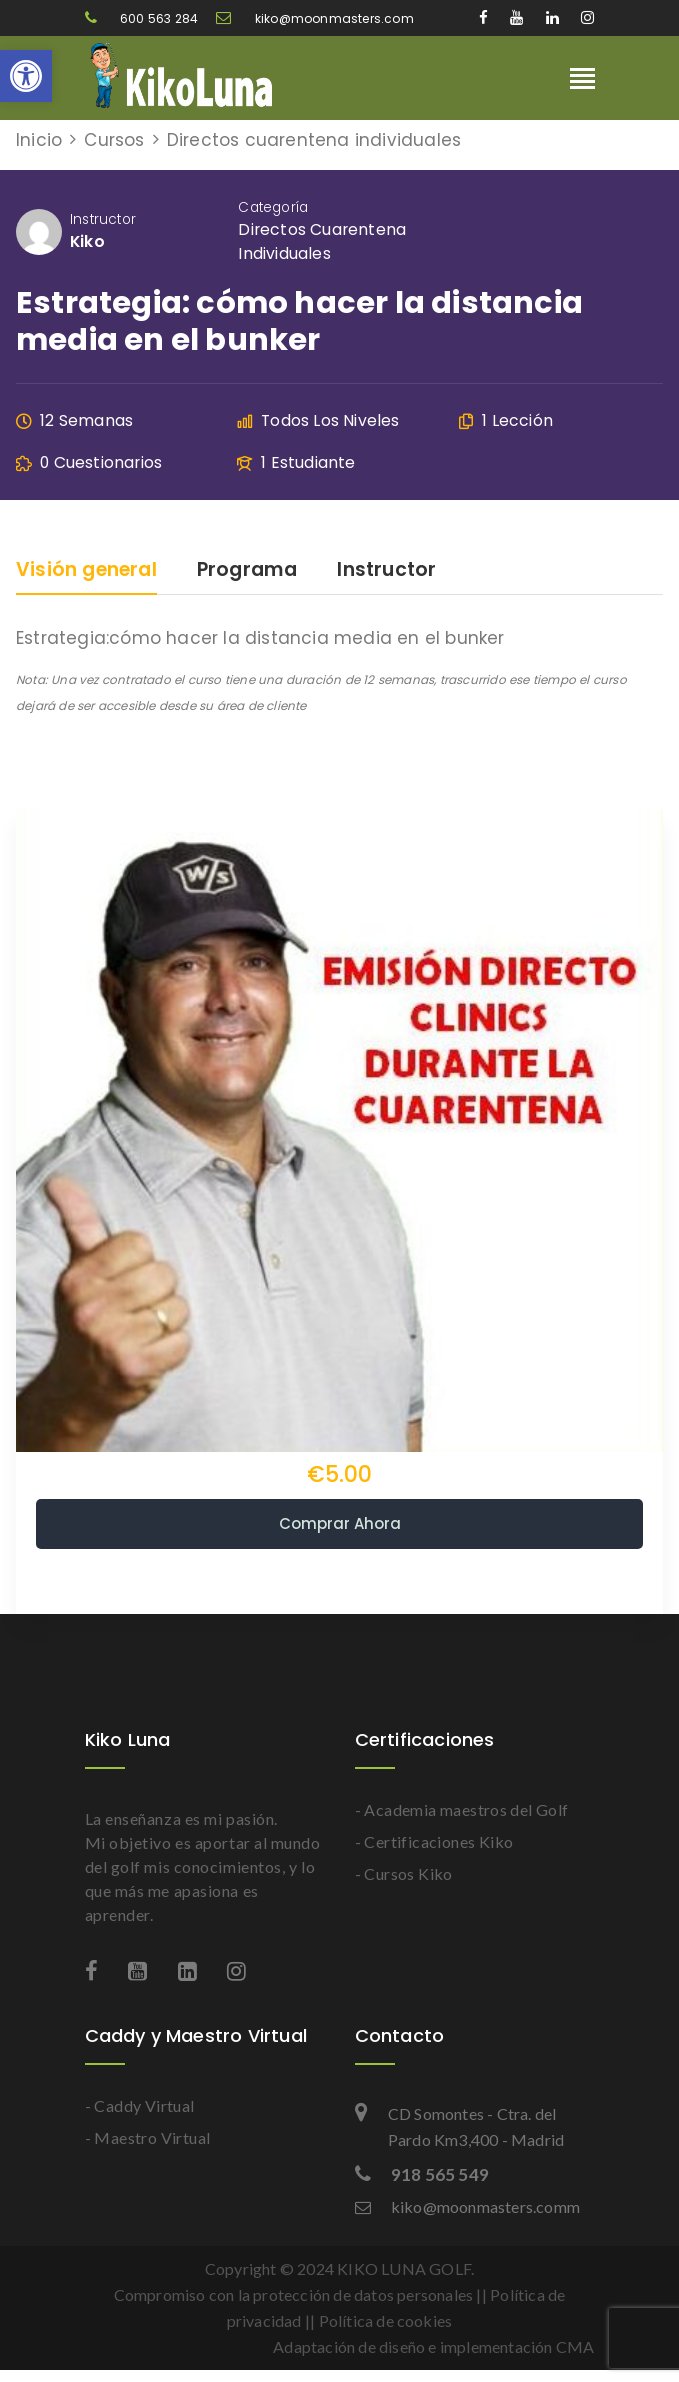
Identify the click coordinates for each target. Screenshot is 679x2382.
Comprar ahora (340, 1523)
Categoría (273, 207)
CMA (575, 2346)
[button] (26, 76)
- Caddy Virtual (140, 2105)
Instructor (103, 219)
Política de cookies (386, 2320)
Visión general (86, 571)
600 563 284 (143, 18)
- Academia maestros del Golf (462, 1809)
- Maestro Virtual (148, 2137)
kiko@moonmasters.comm (467, 2206)
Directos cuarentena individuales (322, 241)
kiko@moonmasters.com (314, 18)
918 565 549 (422, 2174)
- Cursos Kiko (404, 1873)
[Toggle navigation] (582, 80)
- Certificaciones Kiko (434, 1841)
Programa (247, 571)
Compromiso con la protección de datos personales (294, 2294)
